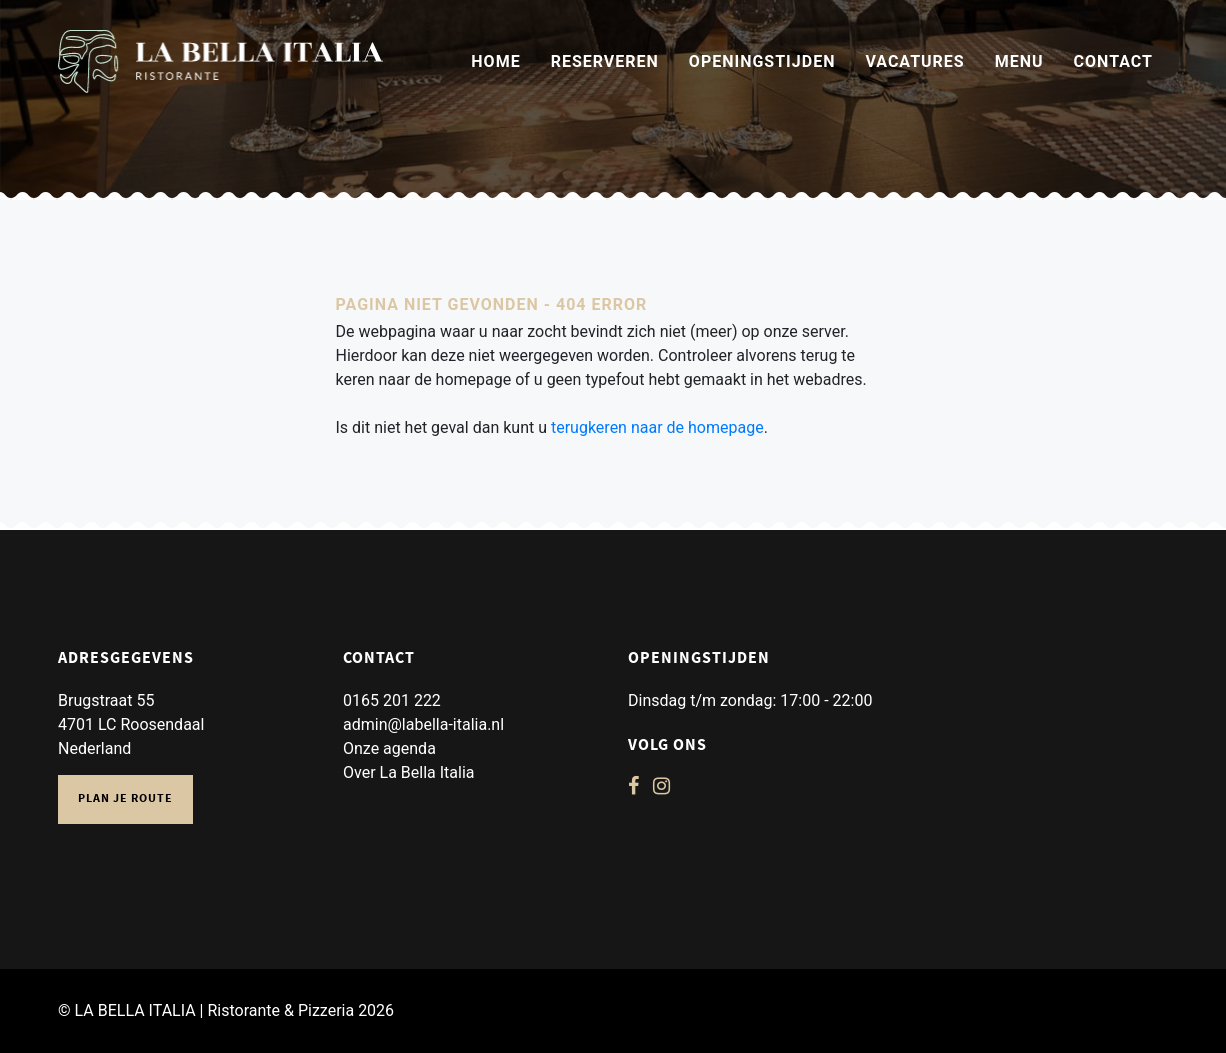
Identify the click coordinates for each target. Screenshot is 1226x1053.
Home (495, 61)
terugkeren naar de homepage (657, 427)
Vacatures (914, 61)
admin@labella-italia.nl (423, 724)
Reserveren (605, 61)
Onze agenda (389, 748)
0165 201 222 (392, 700)
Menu (1019, 61)
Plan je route (125, 799)
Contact (1113, 61)
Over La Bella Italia (409, 772)
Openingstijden (762, 61)
